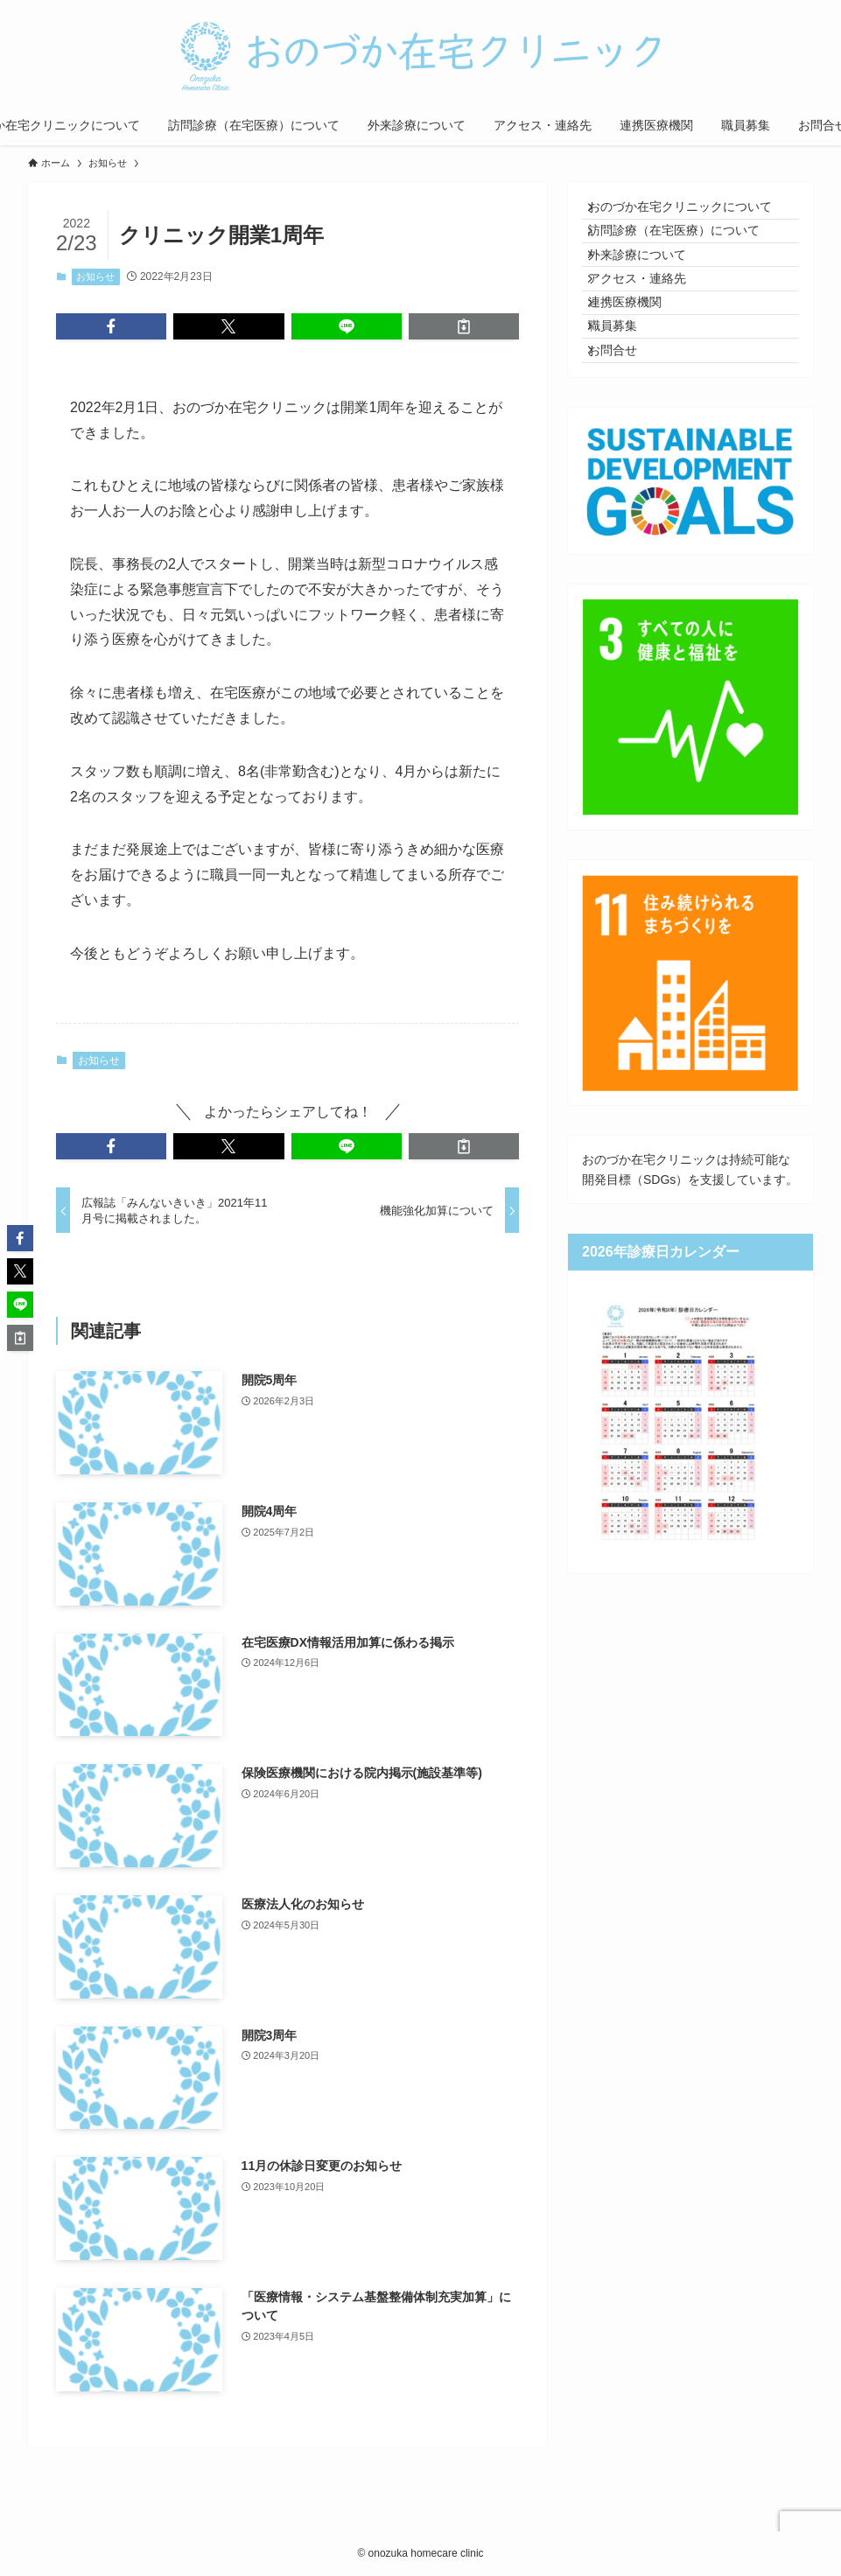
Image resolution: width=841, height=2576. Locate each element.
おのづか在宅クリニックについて (692, 213)
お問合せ (624, 431)
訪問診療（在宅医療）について (686, 249)
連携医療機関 (637, 358)
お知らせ (95, 276)
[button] (111, 326)
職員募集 (624, 395)
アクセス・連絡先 (649, 322)
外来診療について (649, 285)
